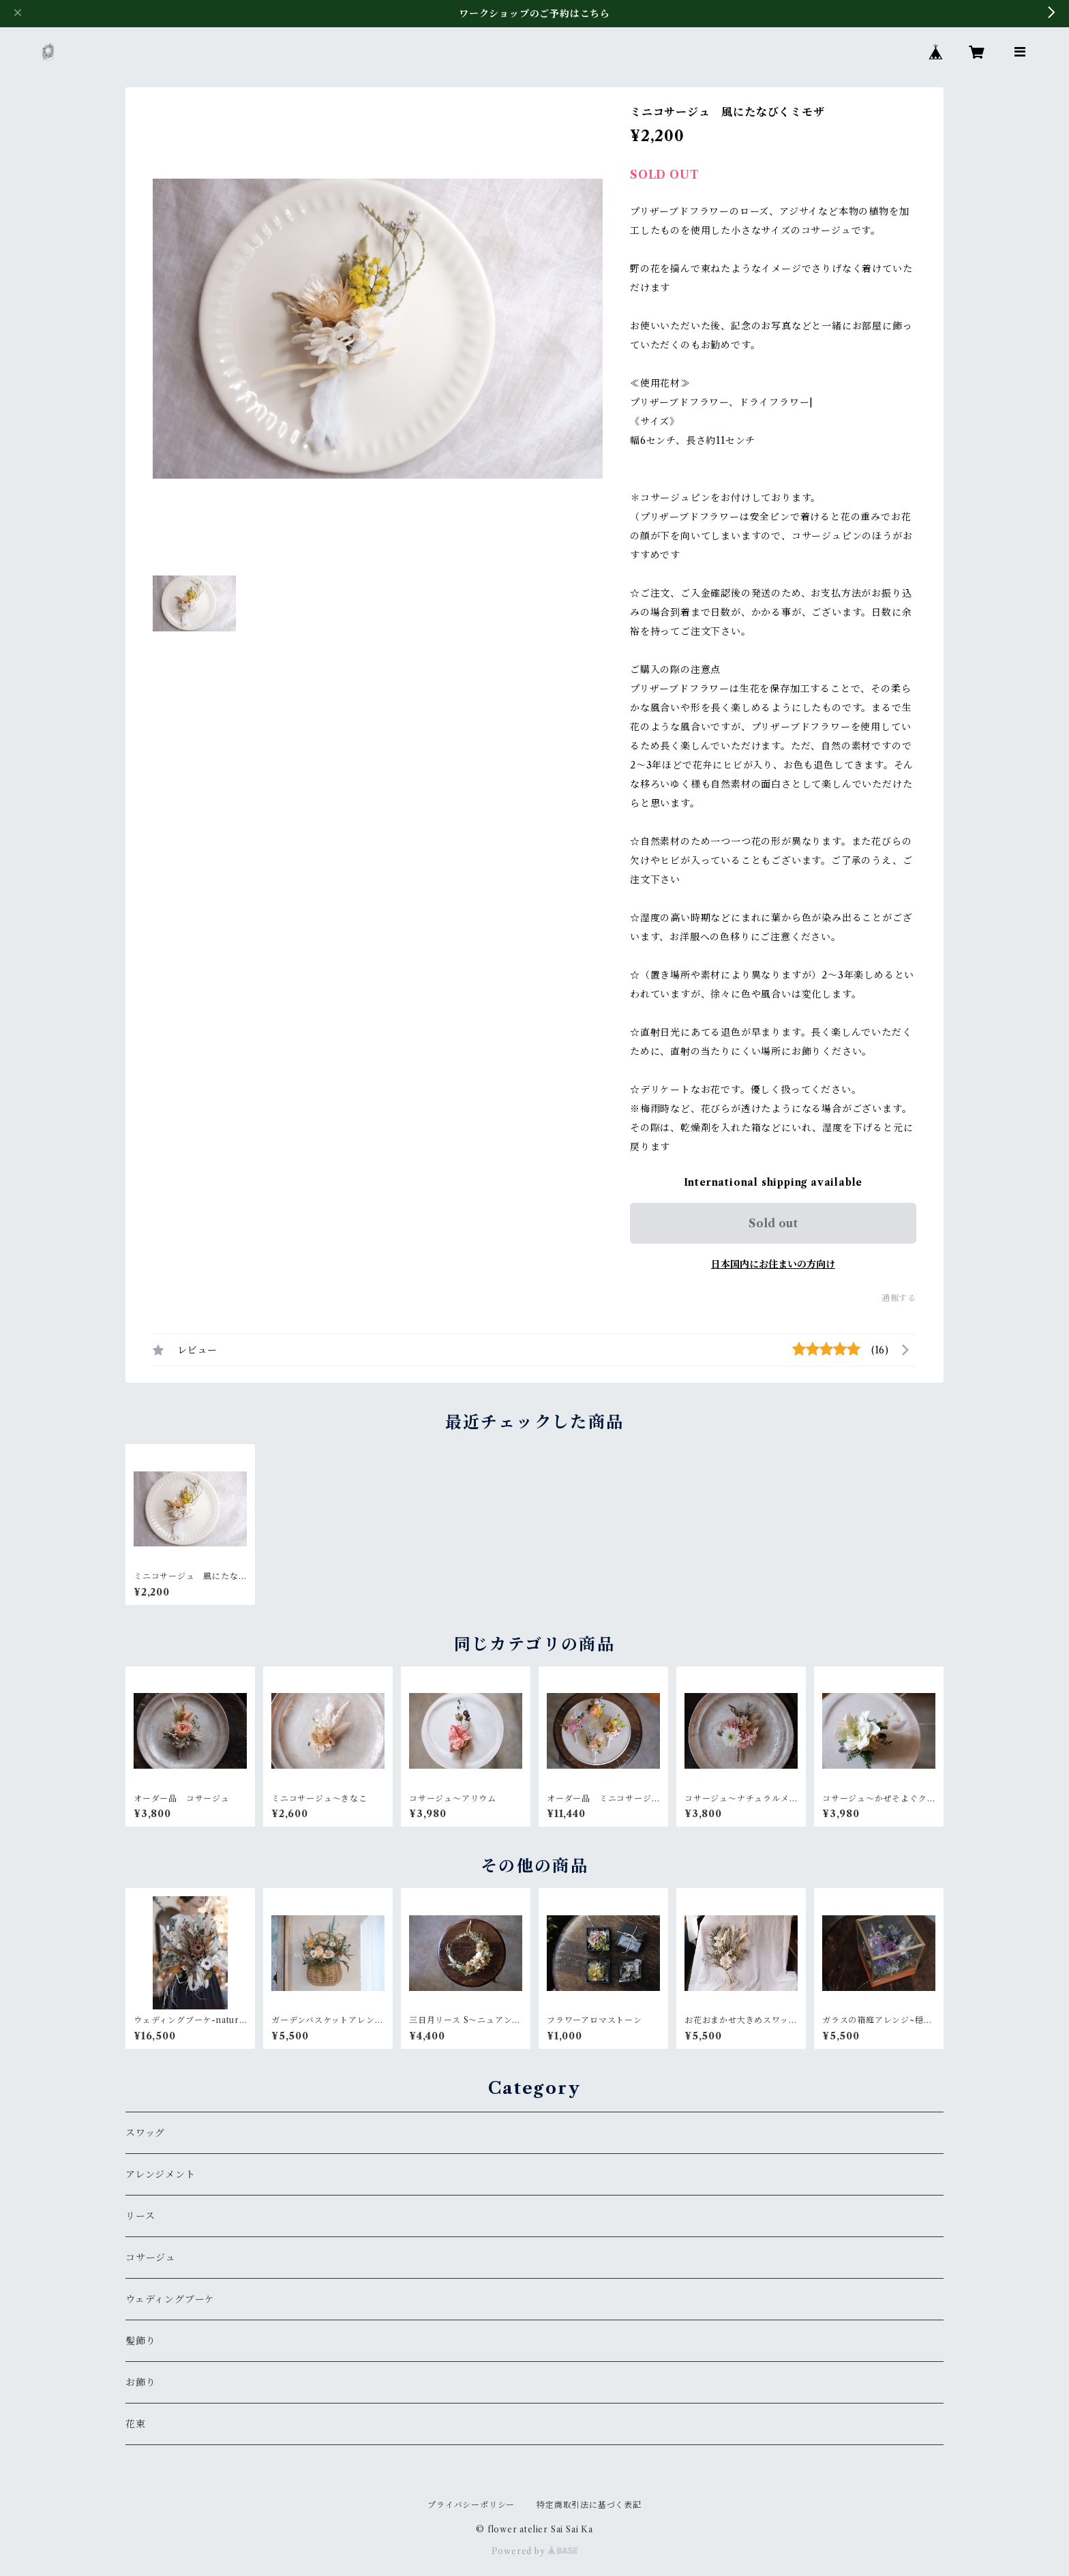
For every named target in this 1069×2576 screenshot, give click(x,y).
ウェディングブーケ (170, 2299)
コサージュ (150, 2257)
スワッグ (145, 2133)
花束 (135, 2424)
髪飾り (140, 2341)
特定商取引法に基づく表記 (589, 2505)
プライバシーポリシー (471, 2505)
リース (140, 2216)
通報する (899, 1298)
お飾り (140, 2382)
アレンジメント (160, 2174)
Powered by (535, 2551)
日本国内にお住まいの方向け (773, 1264)
